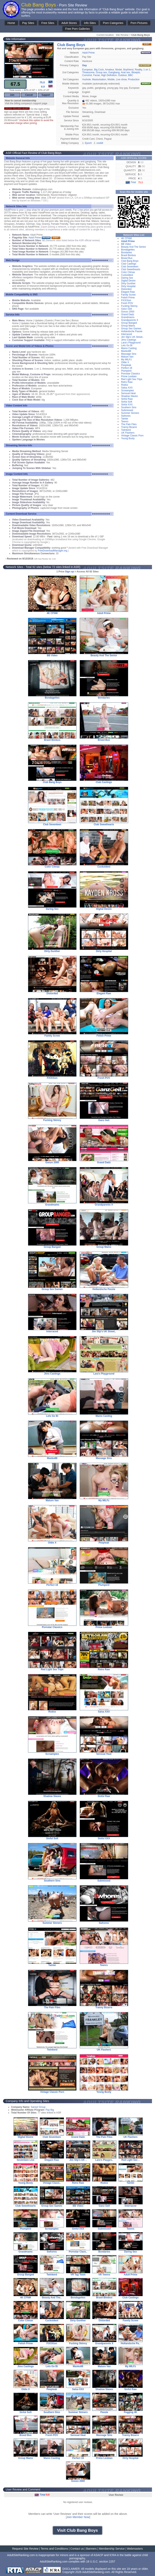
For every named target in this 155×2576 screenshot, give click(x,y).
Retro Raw (127, 382)
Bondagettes (128, 249)
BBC (130, 75)
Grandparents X (129, 320)
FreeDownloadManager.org (52, 550)
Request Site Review (25, 2548)
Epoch (88, 143)
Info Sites (90, 23)
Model (118, 69)
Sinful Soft (126, 401)
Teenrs (124, 421)
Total (130, 182)
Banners (91, 2548)
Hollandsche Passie (131, 331)
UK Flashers (127, 432)
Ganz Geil (126, 308)
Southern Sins (128, 407)
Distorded (126, 289)
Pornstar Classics (130, 373)
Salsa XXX (127, 387)
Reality (138, 69)
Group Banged (129, 322)
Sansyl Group (38, 2107)
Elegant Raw (128, 292)
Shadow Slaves (129, 396)
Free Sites (47, 23)
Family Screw (128, 294)
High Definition (109, 75)
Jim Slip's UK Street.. (132, 337)
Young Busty (128, 438)
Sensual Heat (128, 393)
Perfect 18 (126, 368)
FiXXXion (126, 300)
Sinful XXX (127, 404)
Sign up (69, 571)
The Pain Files (129, 424)
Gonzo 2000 (127, 311)
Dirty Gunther (128, 283)
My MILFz (126, 359)
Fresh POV (127, 303)
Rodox (124, 384)
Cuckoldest (127, 275)
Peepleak (126, 365)
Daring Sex (127, 277)
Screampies (127, 390)
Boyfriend (128, 69)
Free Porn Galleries (77, 28)
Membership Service (112, 2548)
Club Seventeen (129, 266)
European (87, 69)
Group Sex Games (131, 328)
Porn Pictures (139, 23)
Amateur (109, 69)
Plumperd (126, 370)
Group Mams (128, 325)
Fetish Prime (128, 297)
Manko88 (126, 351)
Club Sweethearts (130, 269)
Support (46, 95)
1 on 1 (146, 69)
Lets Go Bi (126, 345)
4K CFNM (126, 238)
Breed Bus (126, 258)
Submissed (127, 410)
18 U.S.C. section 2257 (100, 2561)
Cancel (29, 95)
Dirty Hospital (128, 286)
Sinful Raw (127, 399)
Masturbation (99, 79)
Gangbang (114, 72)
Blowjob (135, 72)
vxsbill (99, 143)
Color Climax (128, 272)
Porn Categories (113, 23)
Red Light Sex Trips (131, 379)
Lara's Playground (130, 342)
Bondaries (126, 252)
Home (11, 23)
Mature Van (127, 356)
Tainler (124, 418)
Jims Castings (128, 339)
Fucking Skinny (129, 306)
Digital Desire (128, 280)
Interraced (126, 334)
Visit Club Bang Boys (77, 2530)
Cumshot (87, 75)
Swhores (126, 415)
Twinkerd (126, 430)
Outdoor (122, 75)
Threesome (88, 72)
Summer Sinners (130, 413)
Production (133, 79)
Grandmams (127, 317)
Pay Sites (28, 23)
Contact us (77, 2548)
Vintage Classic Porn (132, 435)
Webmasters (135, 2548)
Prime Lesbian (129, 376)
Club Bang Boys (129, 261)
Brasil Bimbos (128, 255)
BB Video (126, 244)
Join (12, 95)
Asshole (86, 79)
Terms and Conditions (54, 2548)
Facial (96, 75)
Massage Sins (128, 353)
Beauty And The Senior (133, 246)
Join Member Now (78, 2517)
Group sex (101, 72)
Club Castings (128, 263)
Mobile (111, 79)
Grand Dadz (127, 314)
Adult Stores (69, 23)
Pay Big (50, 2109)
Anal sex (125, 72)
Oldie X (125, 362)
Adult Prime (88, 52)
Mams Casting (129, 348)
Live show (121, 79)
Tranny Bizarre (129, 427)
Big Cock (99, 69)
